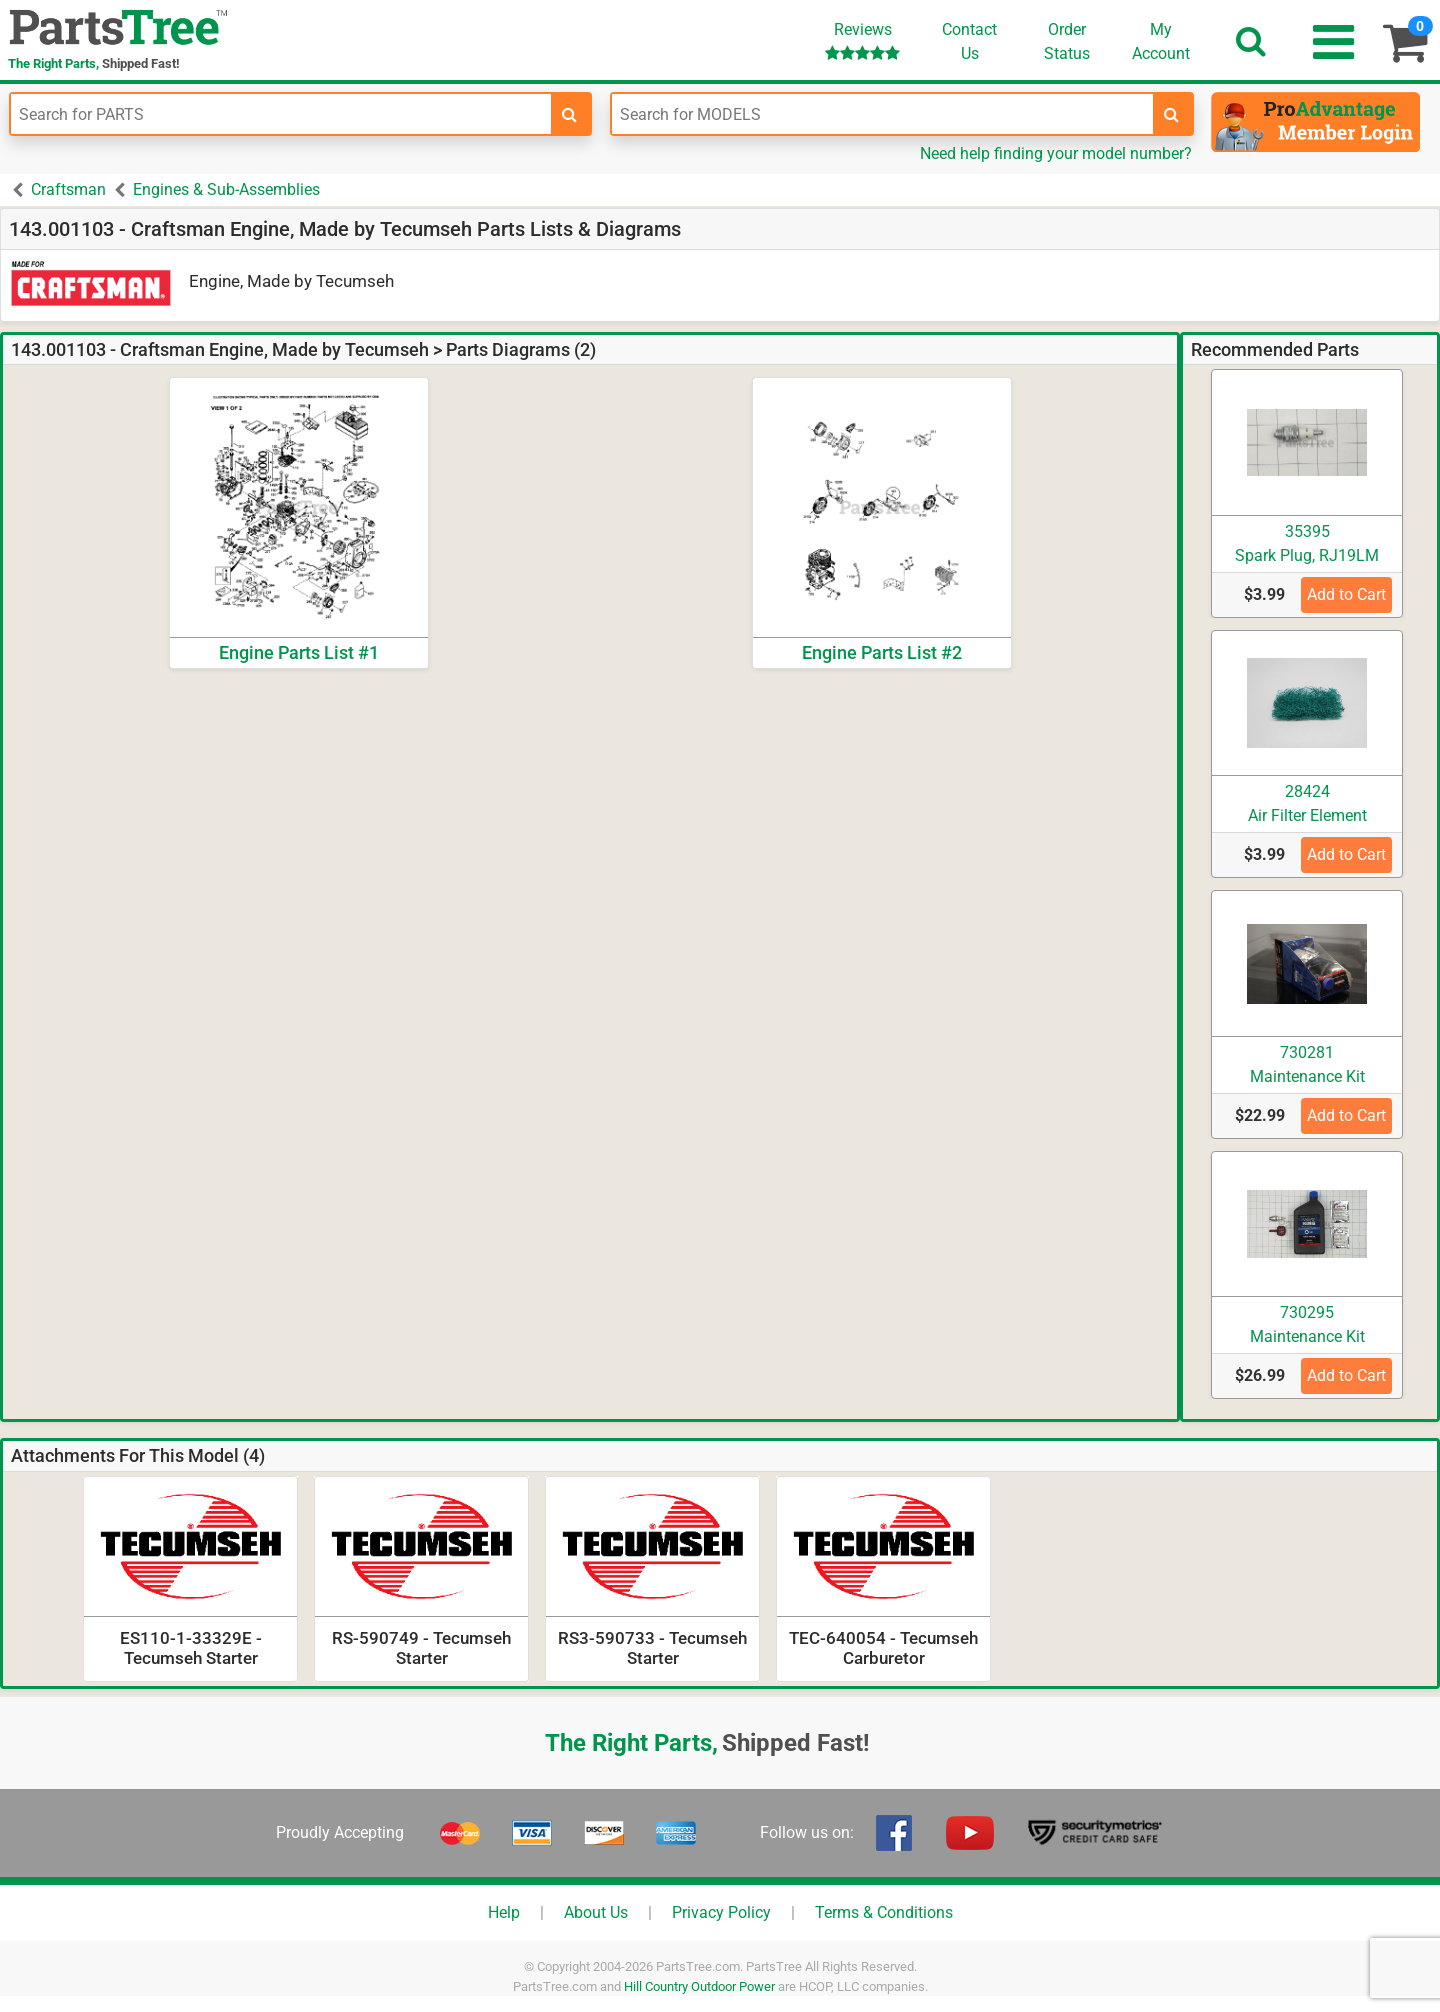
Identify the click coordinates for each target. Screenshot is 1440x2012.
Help (504, 1912)
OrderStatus (1067, 41)
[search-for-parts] (570, 114)
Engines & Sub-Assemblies (226, 189)
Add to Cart (1346, 594)
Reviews (862, 40)
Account (1161, 41)
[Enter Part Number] (281, 114)
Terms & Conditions (884, 1912)
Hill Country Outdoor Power (699, 1986)
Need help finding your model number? (1056, 153)
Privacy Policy (721, 1912)
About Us (596, 1912)
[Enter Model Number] (882, 114)
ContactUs (969, 41)
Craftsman (68, 189)
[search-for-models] (1172, 114)
